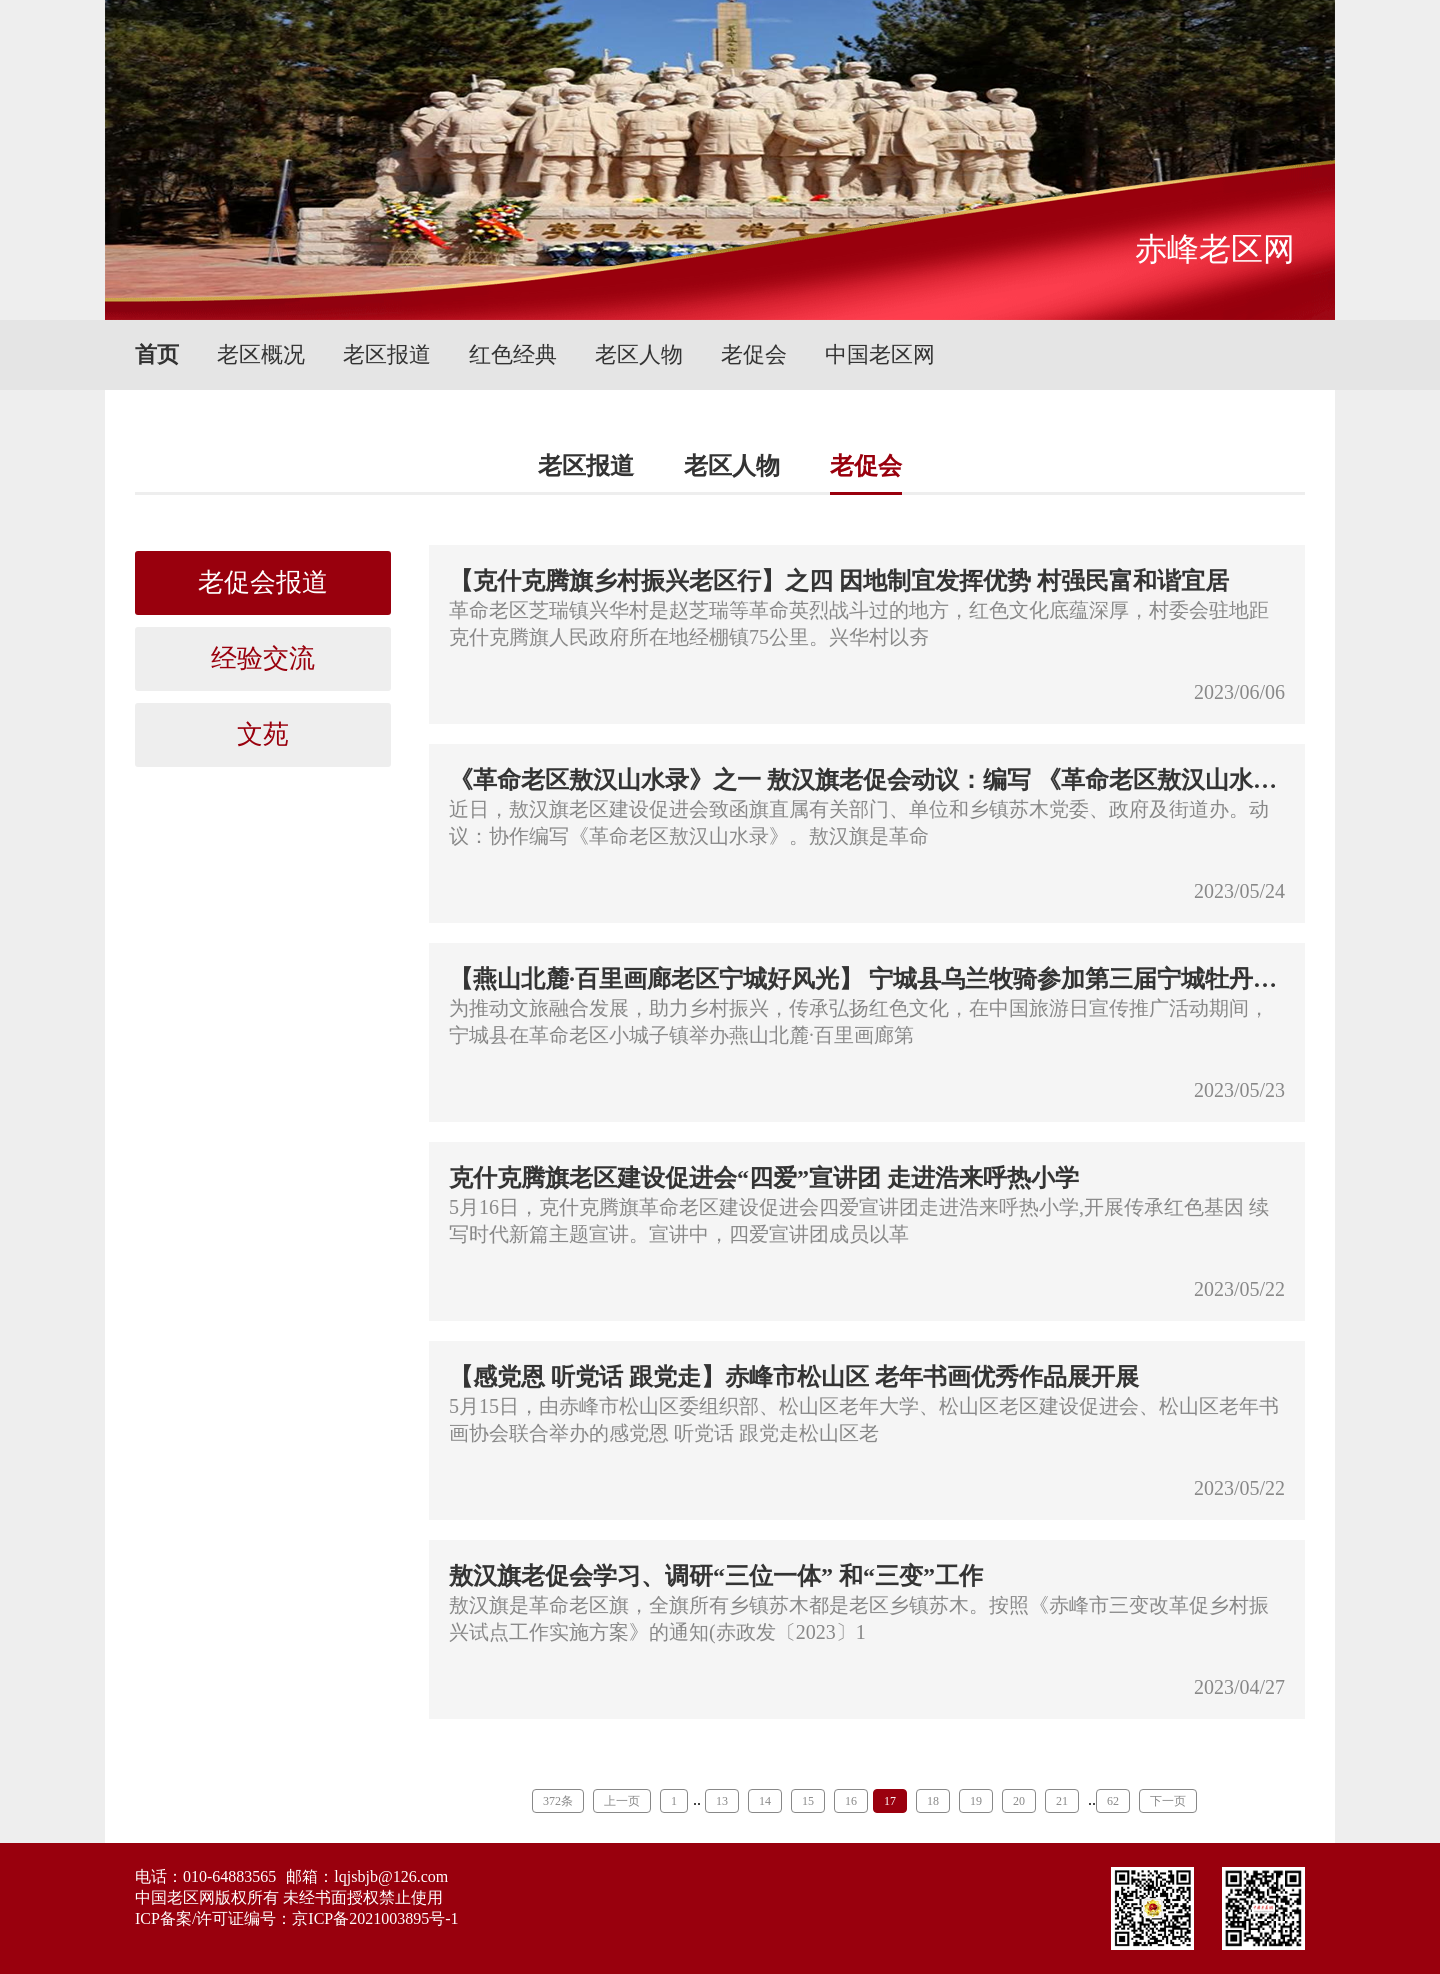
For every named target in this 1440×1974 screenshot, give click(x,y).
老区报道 (387, 354)
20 (1019, 1801)
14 (765, 1801)
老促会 (754, 354)
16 (851, 1801)
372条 (558, 1801)
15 (808, 1801)
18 (933, 1801)
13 (722, 1801)
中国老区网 (880, 354)
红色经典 (513, 354)
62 (1113, 1801)
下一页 (1168, 1801)
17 (890, 1801)
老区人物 (639, 354)
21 (1062, 1801)
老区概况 (261, 354)
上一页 (622, 1801)
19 (976, 1801)
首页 (157, 354)
